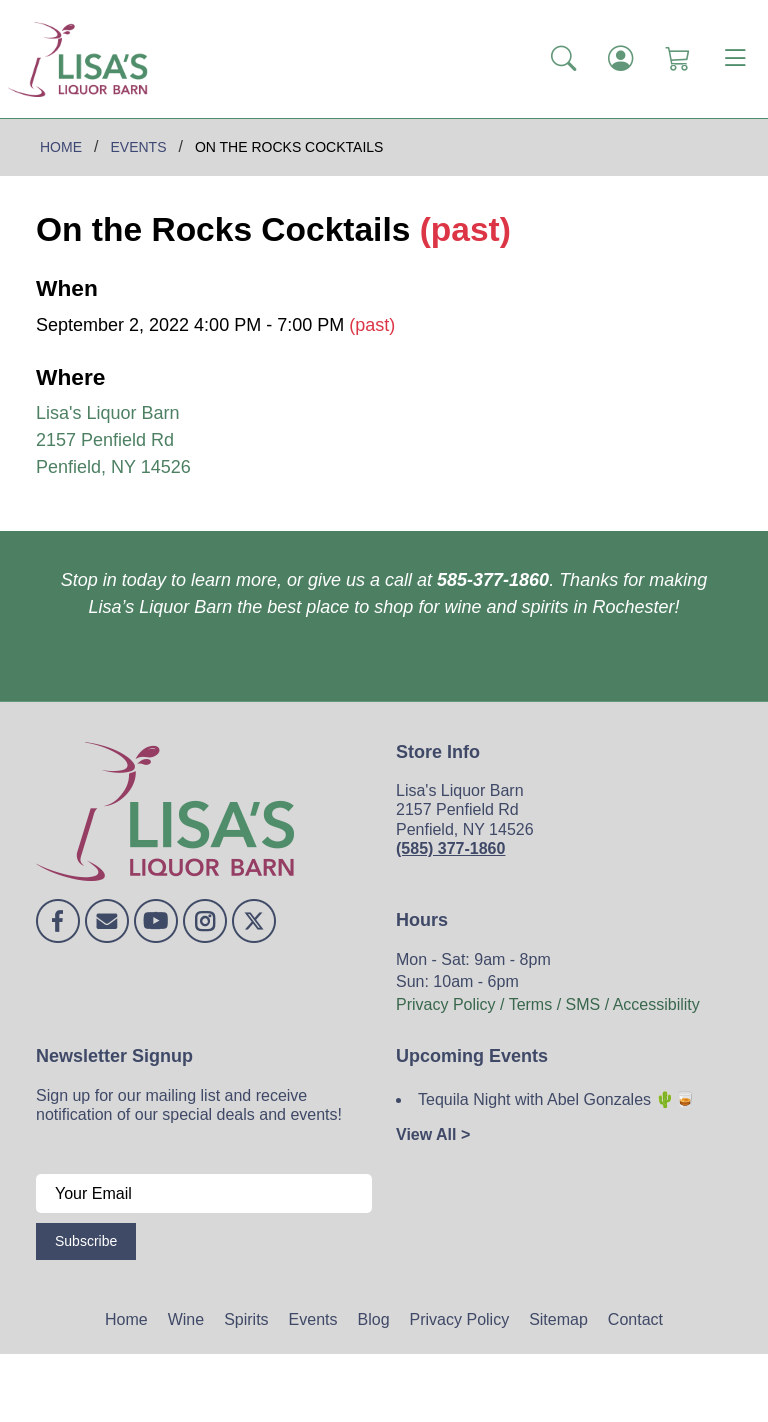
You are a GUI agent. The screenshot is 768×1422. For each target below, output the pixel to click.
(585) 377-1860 (450, 848)
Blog (374, 1319)
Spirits (246, 1319)
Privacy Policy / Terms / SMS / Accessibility (548, 1004)
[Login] (620, 59)
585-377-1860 (493, 580)
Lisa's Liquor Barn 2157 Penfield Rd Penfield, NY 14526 (113, 440)
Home (126, 1319)
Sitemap (558, 1319)
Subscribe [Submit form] (86, 1241)
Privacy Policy (460, 1319)
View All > (433, 1134)
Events (313, 1319)
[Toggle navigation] (735, 59)
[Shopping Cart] (677, 59)
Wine (186, 1319)
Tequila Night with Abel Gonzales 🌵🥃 (556, 1099)
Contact (635, 1319)
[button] (563, 59)
